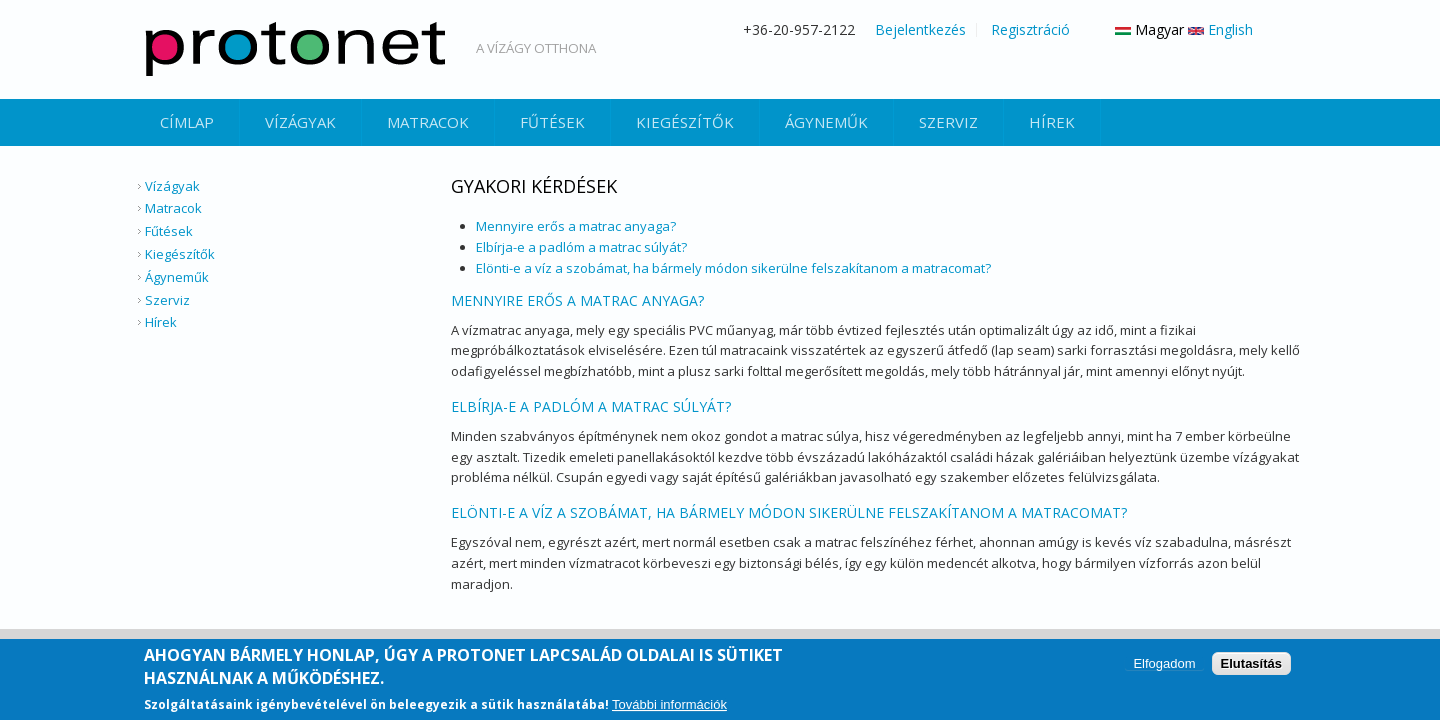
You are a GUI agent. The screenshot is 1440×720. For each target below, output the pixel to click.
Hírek (1052, 122)
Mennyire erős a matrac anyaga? (576, 226)
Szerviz (948, 122)
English (1220, 29)
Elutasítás (1251, 665)
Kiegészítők (685, 122)
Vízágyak (300, 122)
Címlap (187, 122)
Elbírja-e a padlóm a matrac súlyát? (581, 247)
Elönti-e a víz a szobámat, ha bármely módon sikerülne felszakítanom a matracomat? (733, 268)
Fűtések (552, 122)
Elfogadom (1164, 665)
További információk (669, 706)
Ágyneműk (826, 122)
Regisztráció (1030, 30)
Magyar (1149, 29)
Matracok (428, 122)
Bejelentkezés (920, 30)
